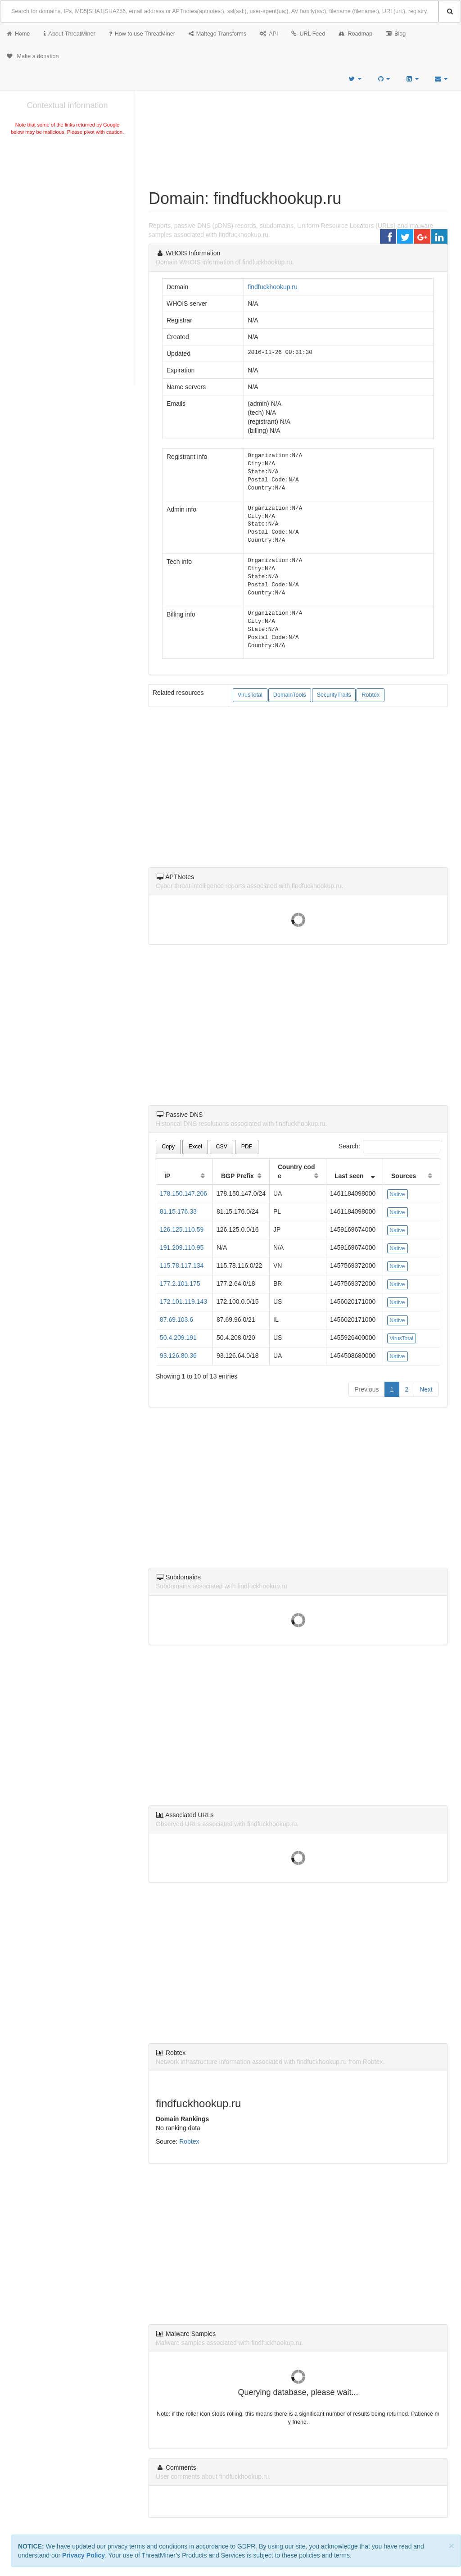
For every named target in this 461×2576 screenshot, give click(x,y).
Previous (366, 1389)
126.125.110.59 (181, 1229)
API (269, 34)
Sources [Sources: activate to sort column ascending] (403, 1175)
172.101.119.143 (183, 1301)
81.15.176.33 (178, 1211)
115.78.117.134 (181, 1265)
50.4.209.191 (178, 1337)
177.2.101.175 (180, 1283)
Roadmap (355, 34)
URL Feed (308, 34)
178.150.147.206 (183, 1193)
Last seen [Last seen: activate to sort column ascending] (349, 1175)
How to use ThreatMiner (142, 34)
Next (426, 1389)
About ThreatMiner (69, 34)
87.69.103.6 (176, 1319)
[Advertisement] (67, 204)
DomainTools (289, 695)
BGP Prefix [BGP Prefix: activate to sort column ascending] (237, 1175)
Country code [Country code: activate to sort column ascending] (296, 1171)
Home (18, 34)
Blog (396, 34)
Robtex (371, 695)
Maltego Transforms (217, 34)
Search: (389, 1146)
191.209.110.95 (181, 1247)
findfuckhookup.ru (273, 286)
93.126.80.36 (178, 1355)
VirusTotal (250, 695)
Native (397, 1194)
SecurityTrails (334, 695)
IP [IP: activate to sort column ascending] (167, 1175)
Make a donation (33, 56)
